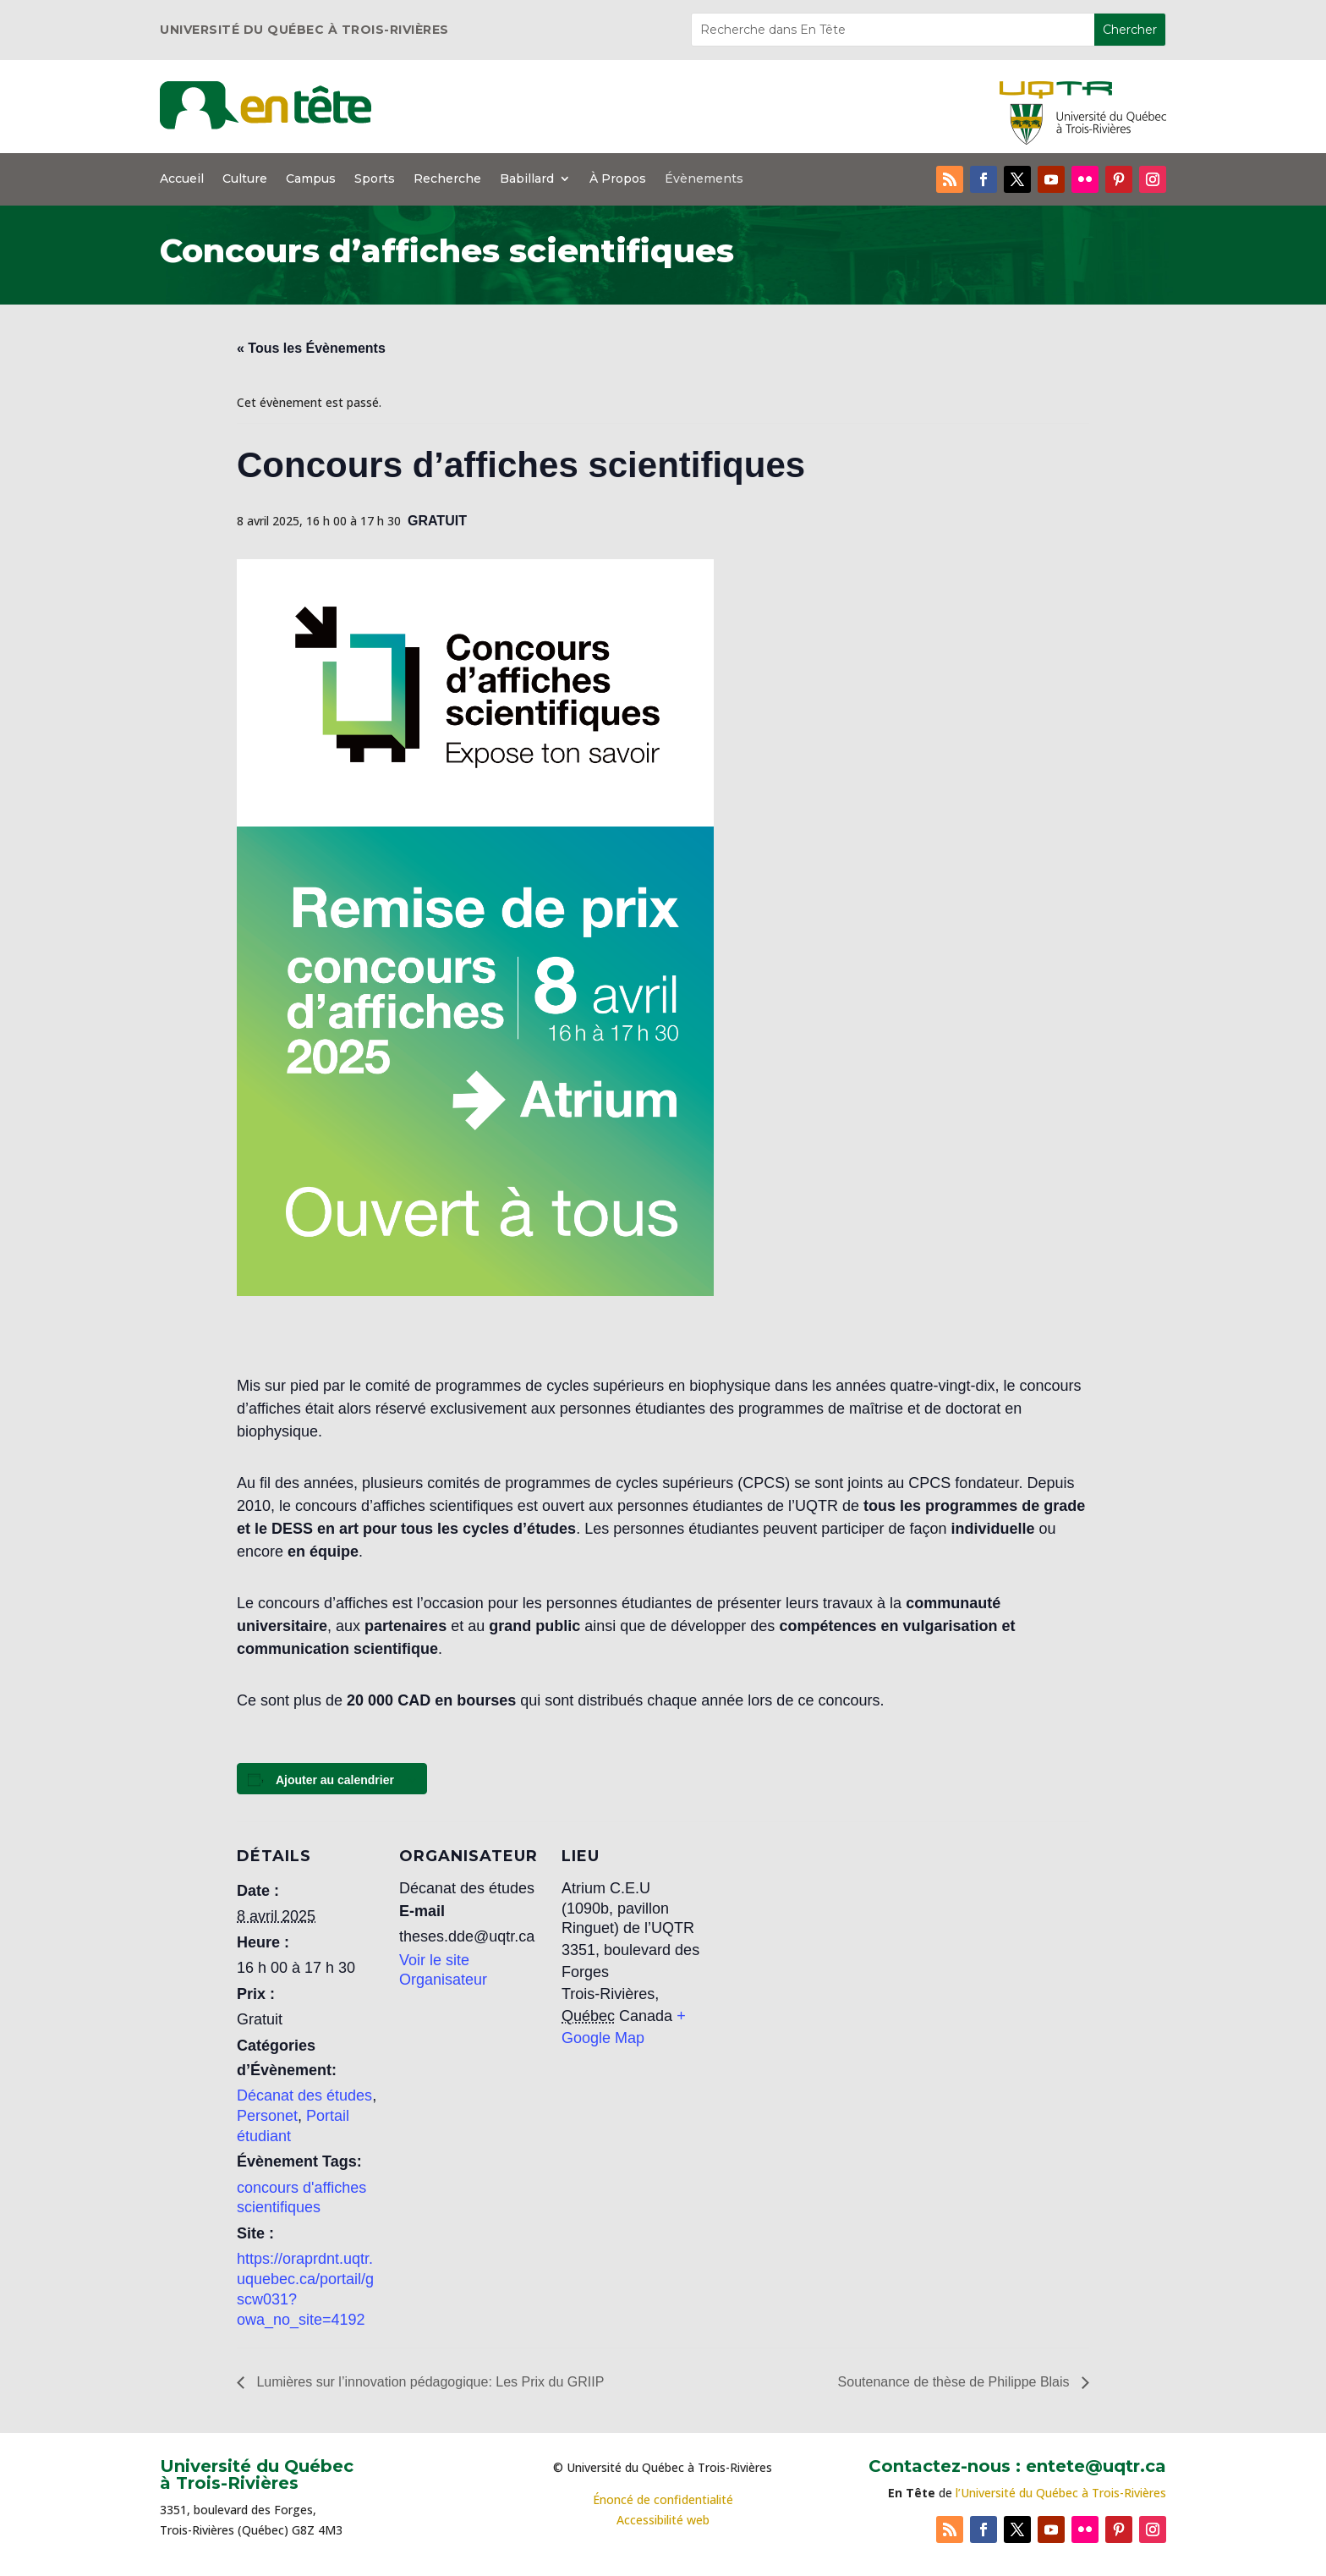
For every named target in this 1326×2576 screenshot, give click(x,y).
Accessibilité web (663, 2520)
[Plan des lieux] (813, 1937)
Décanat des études (304, 2095)
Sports (374, 179)
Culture (244, 179)
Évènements (704, 179)
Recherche (447, 179)
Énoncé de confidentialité (663, 2499)
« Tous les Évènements (311, 348)
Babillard (527, 179)
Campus (311, 179)
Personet (267, 2115)
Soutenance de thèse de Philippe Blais (955, 2382)
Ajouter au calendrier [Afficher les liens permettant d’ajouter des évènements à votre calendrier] (335, 1780)
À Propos (617, 179)
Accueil (182, 179)
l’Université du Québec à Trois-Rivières (1061, 2493)
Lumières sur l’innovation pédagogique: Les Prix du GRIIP (428, 2382)
